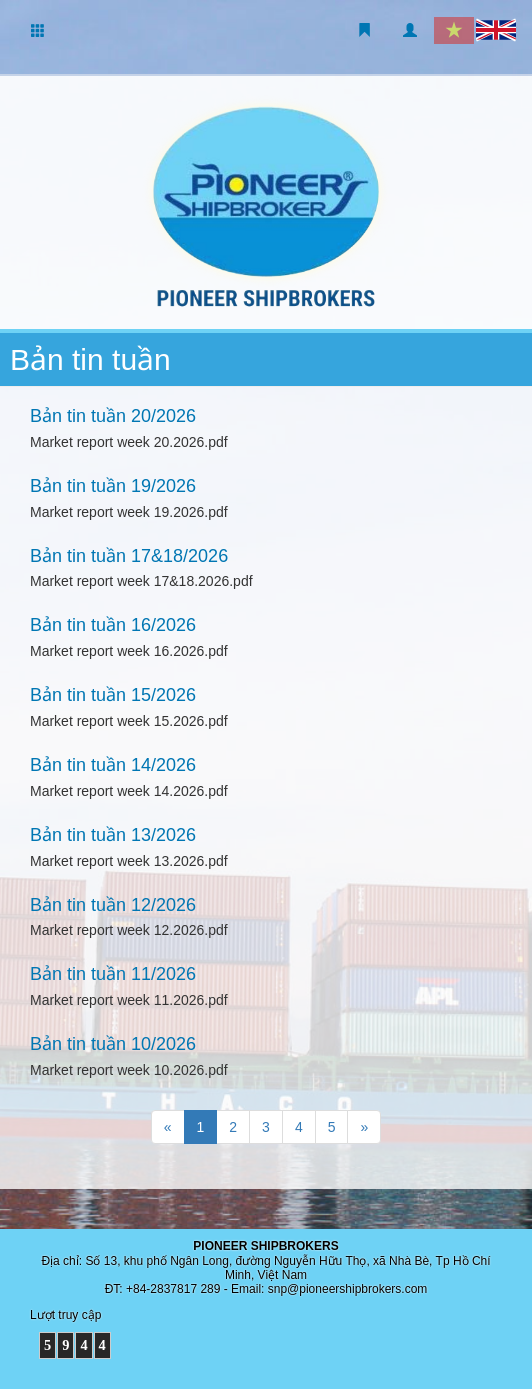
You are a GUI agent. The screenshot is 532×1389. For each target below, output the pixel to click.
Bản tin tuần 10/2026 (113, 1044)
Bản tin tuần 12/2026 (113, 905)
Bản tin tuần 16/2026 (113, 625)
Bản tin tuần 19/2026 (113, 486)
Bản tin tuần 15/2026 (113, 695)
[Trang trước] (168, 1127)
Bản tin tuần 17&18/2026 (129, 556)
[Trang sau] (364, 1127)
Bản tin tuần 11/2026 (113, 974)
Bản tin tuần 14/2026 (113, 765)
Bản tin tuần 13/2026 (113, 835)
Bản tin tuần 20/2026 (113, 416)
